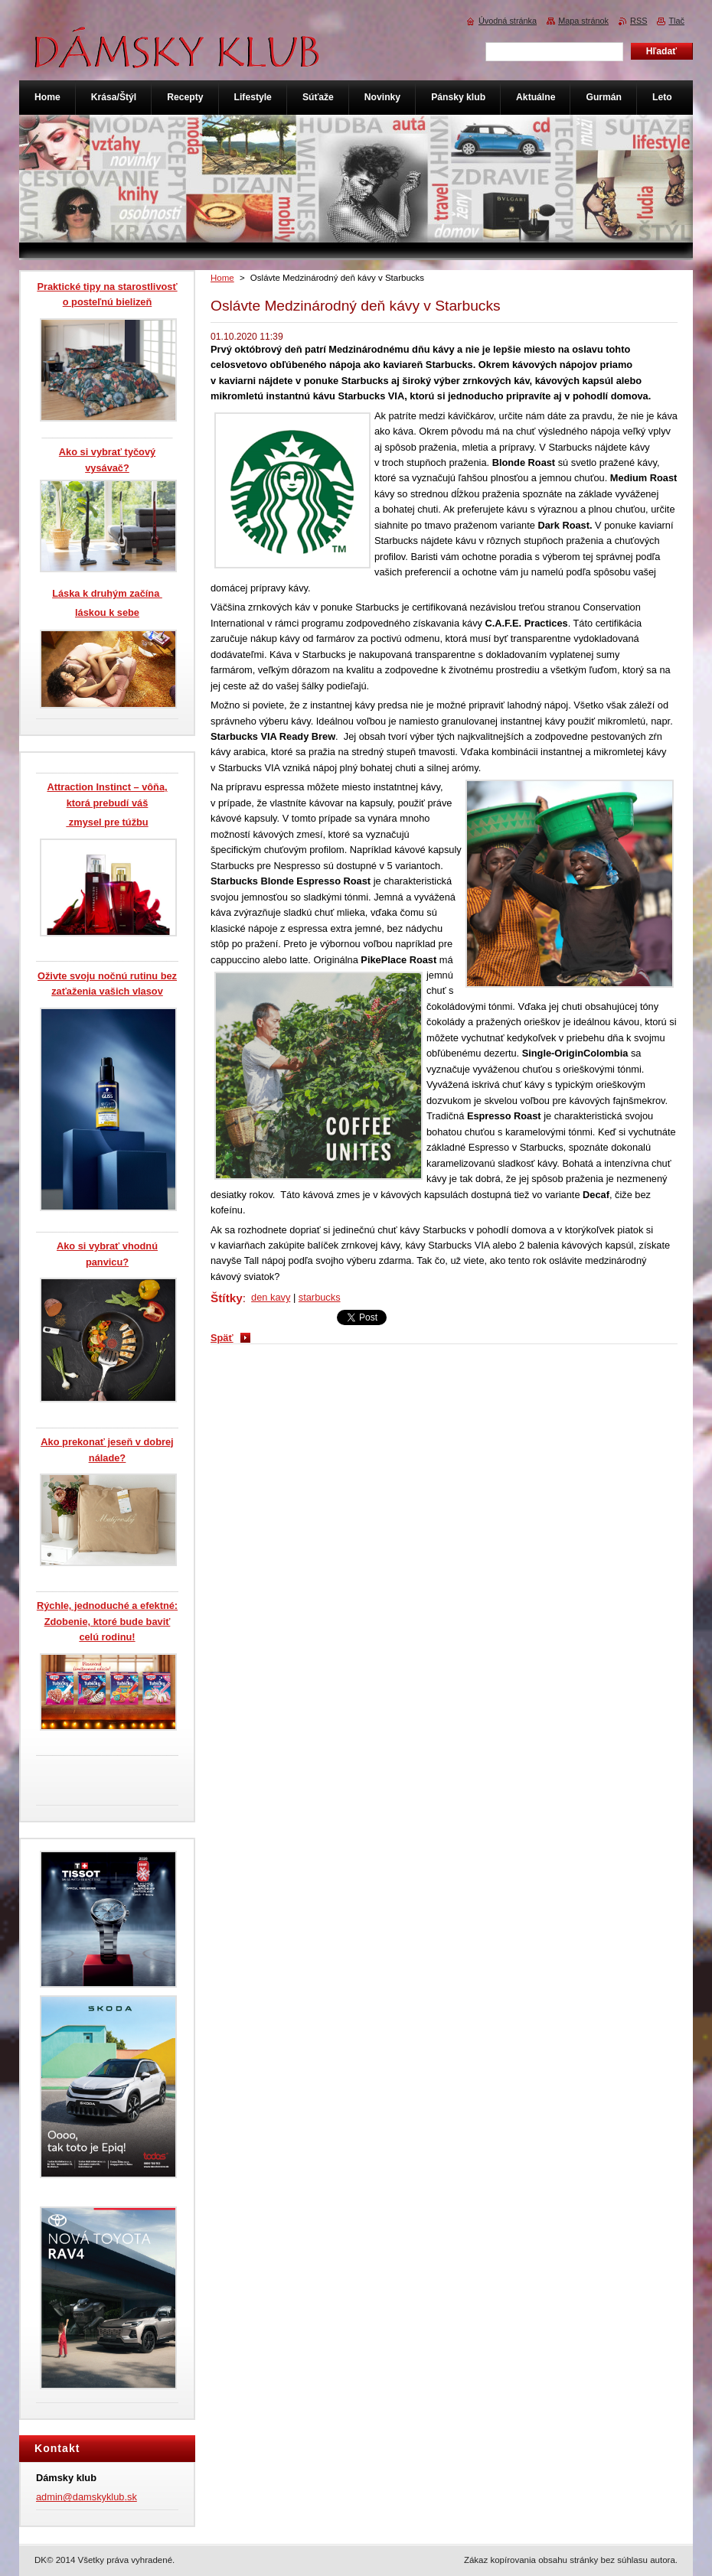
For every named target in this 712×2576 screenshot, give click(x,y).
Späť (222, 1337)
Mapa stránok (583, 20)
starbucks (320, 1297)
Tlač (676, 20)
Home (222, 277)
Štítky (227, 1297)
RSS (638, 20)
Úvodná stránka (507, 20)
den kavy (270, 1297)
